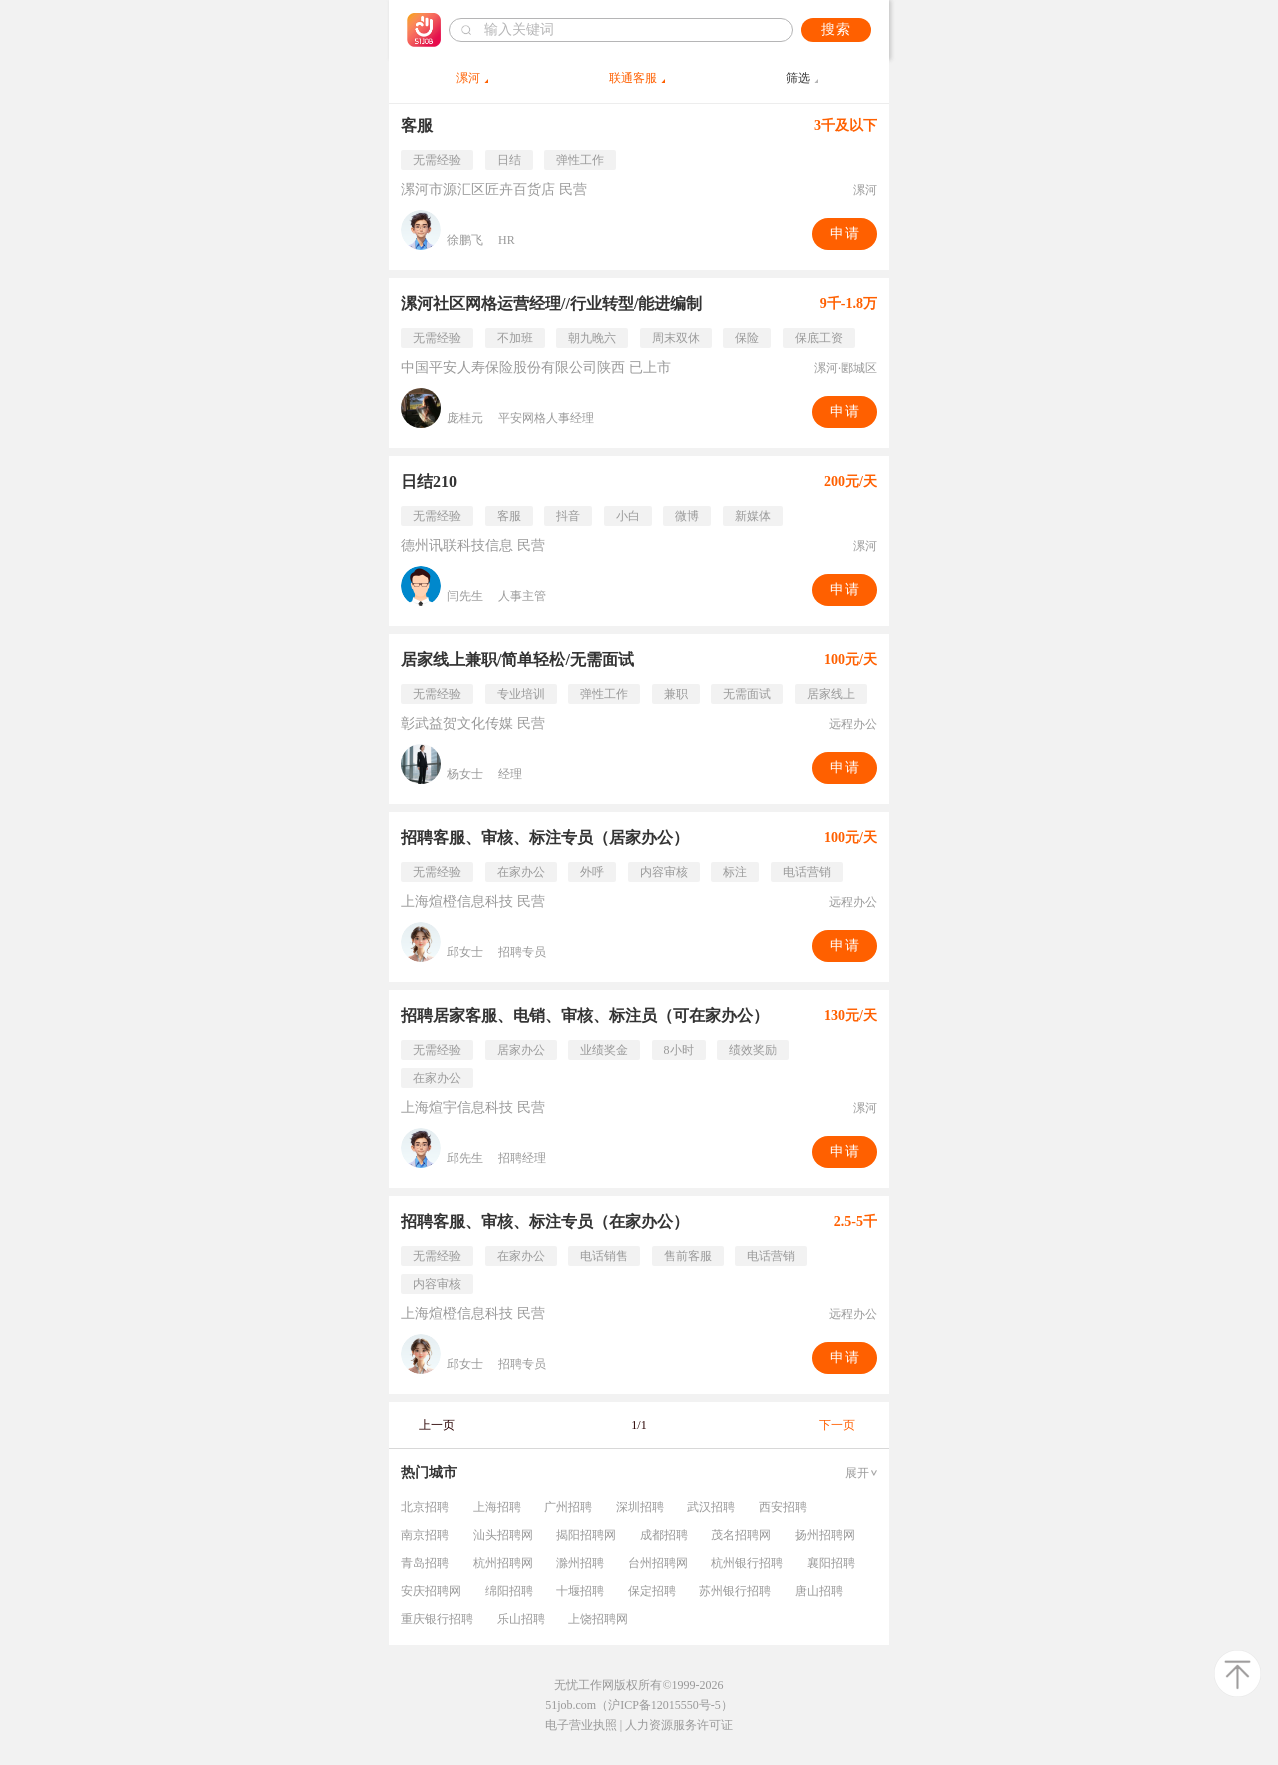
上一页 (437, 1425)
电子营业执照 (581, 1725)
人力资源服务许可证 (679, 1725)
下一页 (837, 1425)
